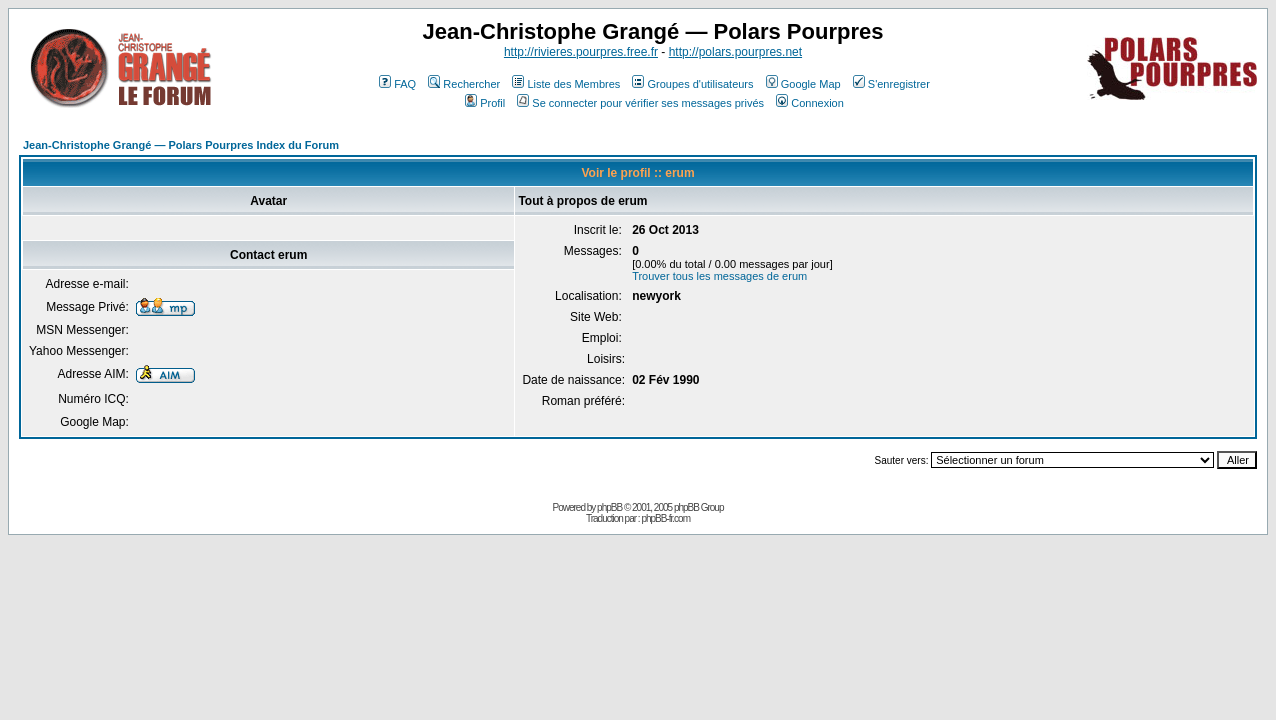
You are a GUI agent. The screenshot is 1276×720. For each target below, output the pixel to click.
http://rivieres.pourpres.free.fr (581, 52)
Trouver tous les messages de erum (719, 276)
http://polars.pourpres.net (735, 52)
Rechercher (464, 84)
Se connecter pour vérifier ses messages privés (640, 103)
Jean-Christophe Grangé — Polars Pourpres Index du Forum (181, 145)
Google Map (803, 84)
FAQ (397, 84)
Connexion (810, 103)
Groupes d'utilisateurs (692, 84)
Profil (485, 103)
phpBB (609, 507)
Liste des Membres (566, 84)
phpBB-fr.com (665, 518)
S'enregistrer (891, 84)
